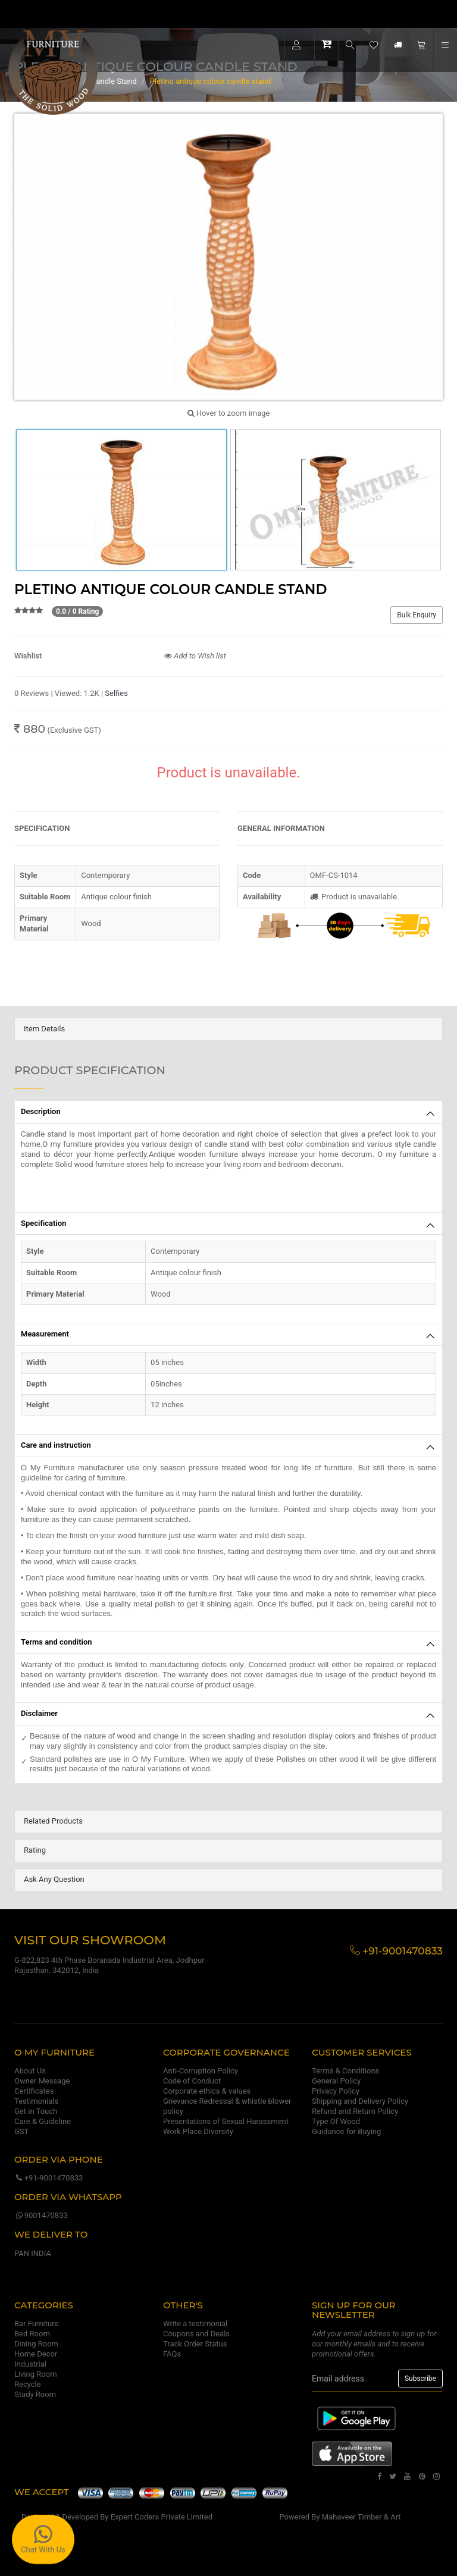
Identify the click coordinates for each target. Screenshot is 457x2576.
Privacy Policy (335, 2090)
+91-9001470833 (48, 2177)
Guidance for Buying (346, 2131)
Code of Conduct (192, 2080)
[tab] (228, 1029)
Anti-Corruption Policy (200, 2070)
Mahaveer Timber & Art (361, 2516)
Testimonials (36, 2101)
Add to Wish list (195, 655)
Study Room (35, 2394)
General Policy (336, 2080)
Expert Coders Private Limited (161, 2516)
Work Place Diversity (198, 2131)
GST (21, 2131)
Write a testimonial (195, 2323)
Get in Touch (35, 2111)
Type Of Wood (336, 2121)
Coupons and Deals (196, 2333)
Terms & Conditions (345, 2070)
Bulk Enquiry (416, 615)
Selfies (116, 693)
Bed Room (32, 2333)
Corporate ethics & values (207, 2090)
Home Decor (35, 2353)
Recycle (27, 2384)
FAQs (172, 2353)
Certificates (34, 2090)
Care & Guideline (42, 2121)
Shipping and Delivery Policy (360, 2101)
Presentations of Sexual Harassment (226, 2121)
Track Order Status (195, 2343)
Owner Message (42, 2080)
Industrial (30, 2363)
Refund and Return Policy (355, 2111)
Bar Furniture (36, 2323)
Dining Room (36, 2343)
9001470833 (41, 2215)
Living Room (35, 2374)
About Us (30, 2070)
